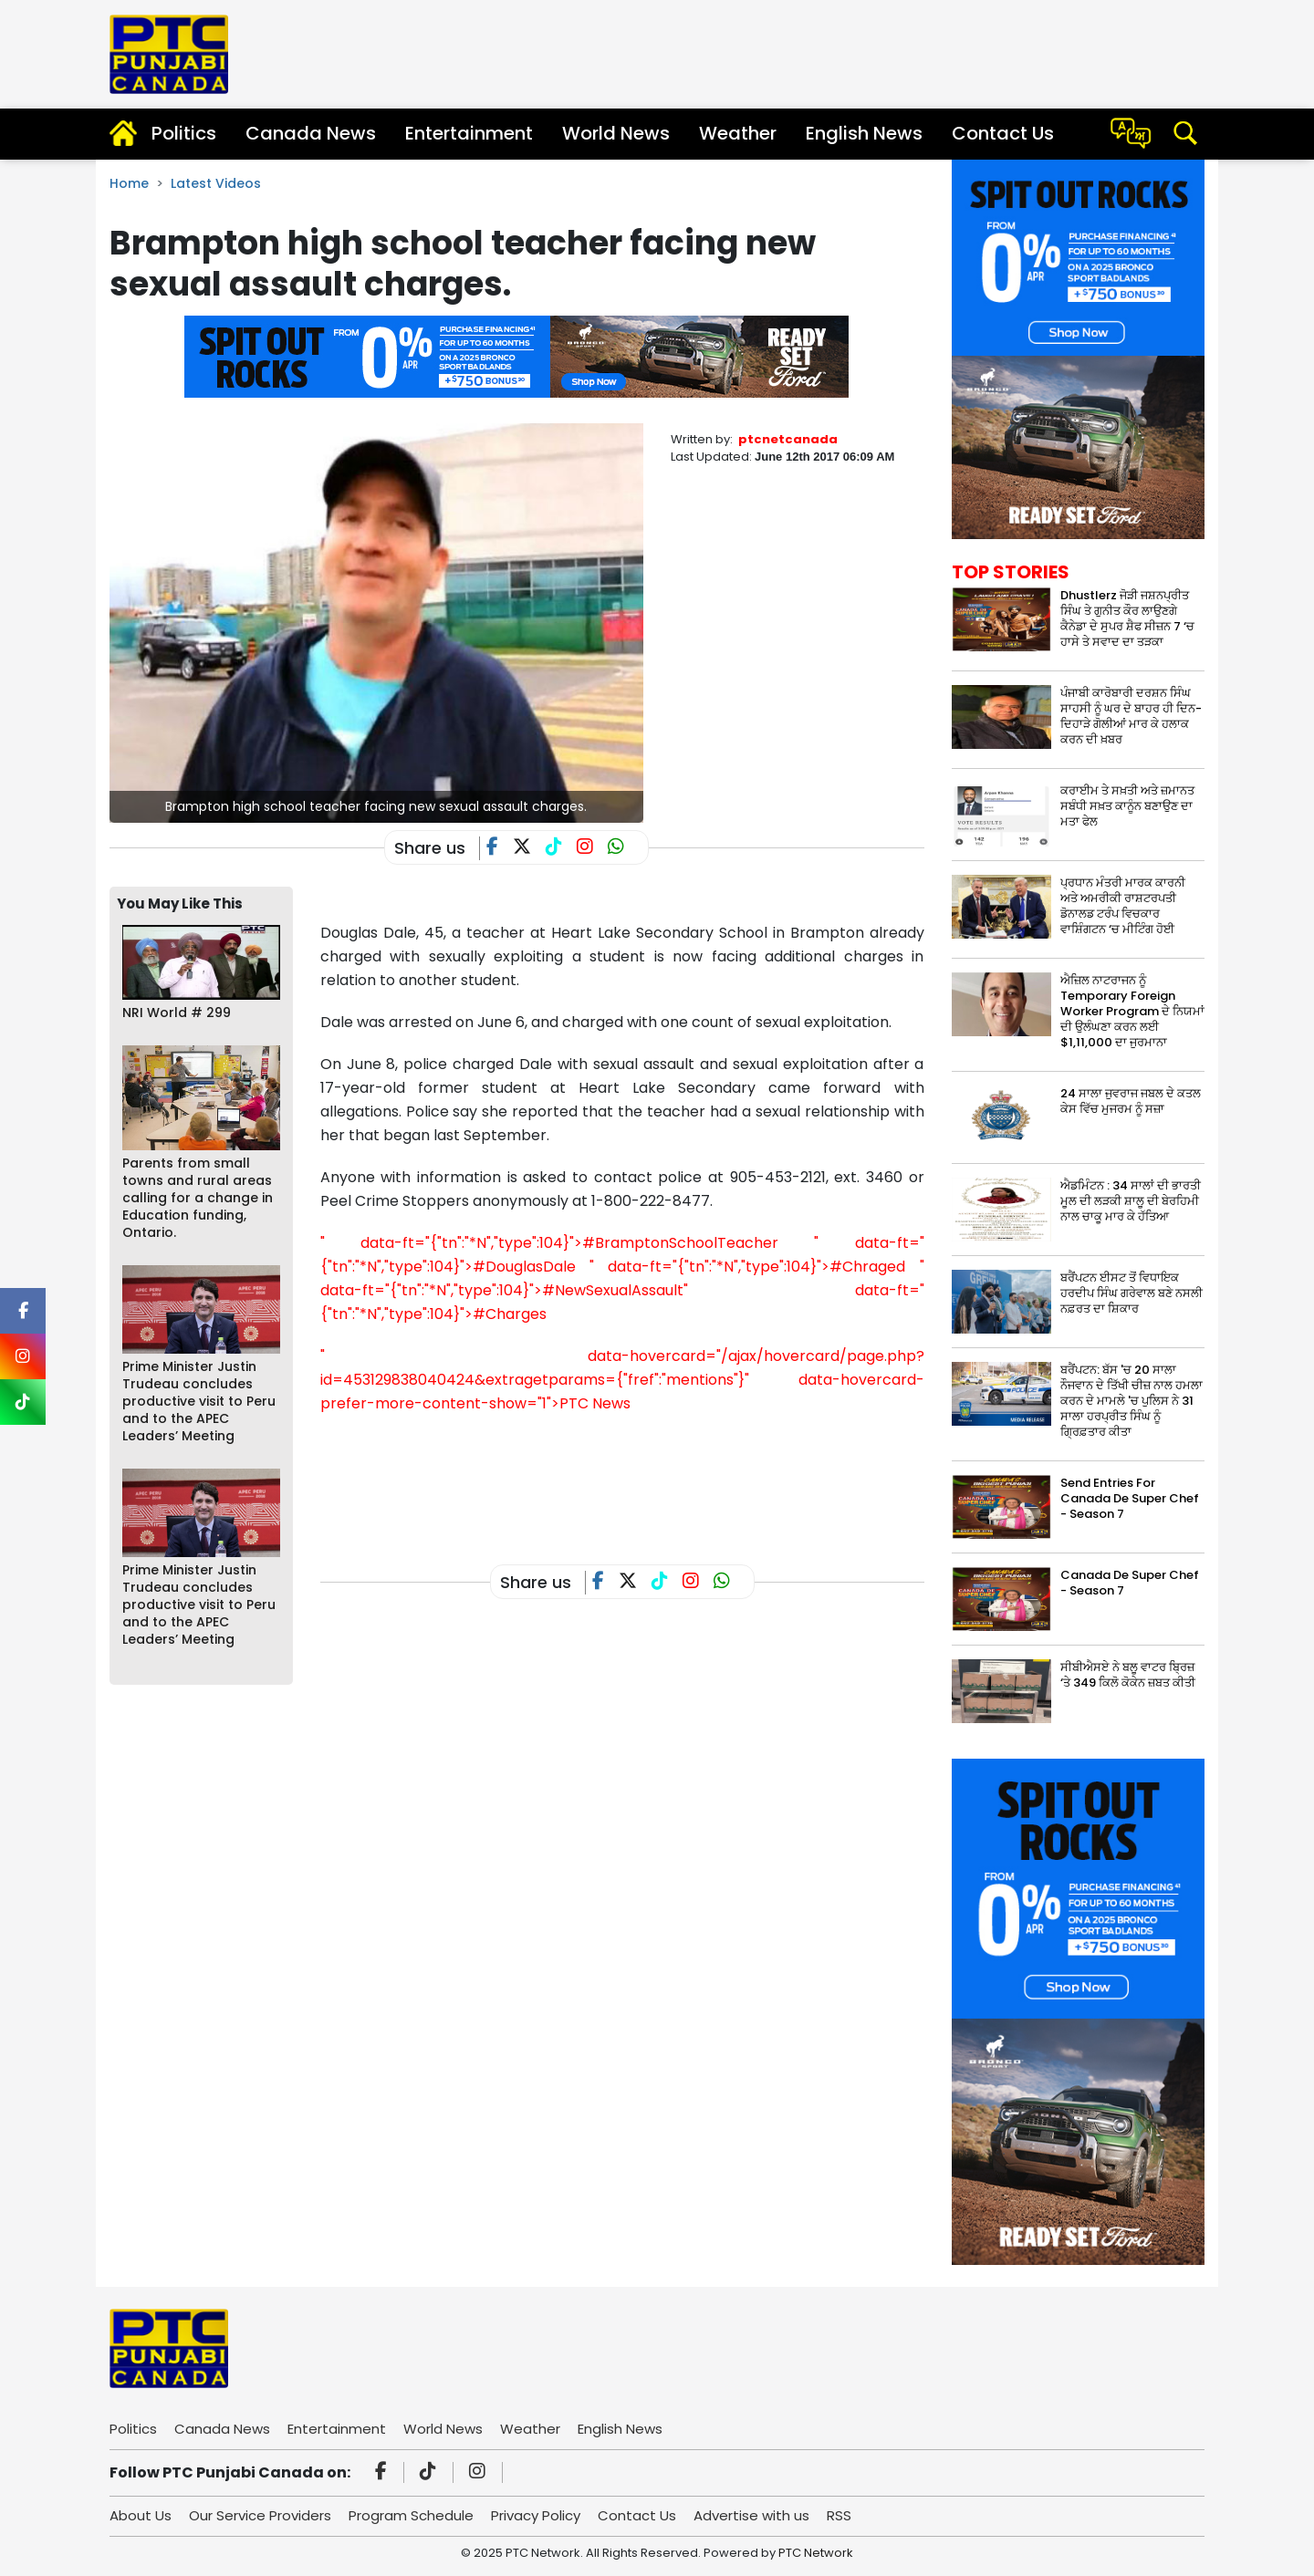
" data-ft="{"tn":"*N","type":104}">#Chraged (747, 1266)
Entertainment (469, 133)
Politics (183, 133)
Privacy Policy (535, 2515)
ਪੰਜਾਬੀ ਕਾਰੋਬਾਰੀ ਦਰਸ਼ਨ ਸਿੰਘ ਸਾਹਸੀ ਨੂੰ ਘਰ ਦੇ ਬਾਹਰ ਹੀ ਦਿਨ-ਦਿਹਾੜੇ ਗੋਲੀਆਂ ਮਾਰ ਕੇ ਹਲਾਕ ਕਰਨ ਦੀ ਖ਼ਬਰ (1131, 716)
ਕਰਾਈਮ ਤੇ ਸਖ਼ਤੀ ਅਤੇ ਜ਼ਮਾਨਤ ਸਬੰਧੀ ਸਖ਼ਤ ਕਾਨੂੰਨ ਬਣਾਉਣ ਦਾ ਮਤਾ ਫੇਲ (1127, 806)
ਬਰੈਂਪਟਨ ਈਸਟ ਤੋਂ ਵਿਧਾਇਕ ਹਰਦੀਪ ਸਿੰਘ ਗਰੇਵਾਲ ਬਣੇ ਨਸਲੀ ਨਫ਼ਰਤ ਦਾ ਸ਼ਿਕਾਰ (1131, 1293)
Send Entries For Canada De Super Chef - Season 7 (1129, 1498)
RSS (839, 2515)
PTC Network (815, 2552)
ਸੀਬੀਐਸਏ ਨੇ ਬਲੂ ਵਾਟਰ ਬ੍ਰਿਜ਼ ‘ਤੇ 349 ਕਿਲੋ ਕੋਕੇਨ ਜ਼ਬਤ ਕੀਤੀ (1127, 1674)
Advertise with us (751, 2515)
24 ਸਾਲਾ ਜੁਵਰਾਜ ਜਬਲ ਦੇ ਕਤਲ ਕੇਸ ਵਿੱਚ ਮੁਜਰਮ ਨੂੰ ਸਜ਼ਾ (1130, 1101)
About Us (141, 2515)
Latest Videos (216, 183)
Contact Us (1003, 133)
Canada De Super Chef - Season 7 (1129, 1582)
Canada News (310, 133)
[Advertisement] (652, 1475)
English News (864, 133)
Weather (738, 133)
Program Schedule (411, 2515)
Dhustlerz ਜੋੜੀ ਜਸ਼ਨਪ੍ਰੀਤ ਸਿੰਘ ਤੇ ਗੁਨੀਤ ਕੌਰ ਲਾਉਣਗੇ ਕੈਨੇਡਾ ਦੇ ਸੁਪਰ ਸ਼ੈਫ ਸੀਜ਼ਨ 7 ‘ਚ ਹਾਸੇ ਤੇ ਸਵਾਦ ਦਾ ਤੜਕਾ (1127, 618)
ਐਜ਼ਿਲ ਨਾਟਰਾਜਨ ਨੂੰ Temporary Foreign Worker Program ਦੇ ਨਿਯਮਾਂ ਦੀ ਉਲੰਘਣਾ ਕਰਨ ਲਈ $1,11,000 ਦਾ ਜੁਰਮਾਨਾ (1132, 1011)
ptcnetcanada (788, 439)
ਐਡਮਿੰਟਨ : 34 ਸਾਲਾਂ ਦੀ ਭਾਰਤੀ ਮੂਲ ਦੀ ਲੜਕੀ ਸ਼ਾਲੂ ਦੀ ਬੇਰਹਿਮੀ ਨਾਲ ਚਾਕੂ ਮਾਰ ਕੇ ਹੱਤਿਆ (1130, 1201)
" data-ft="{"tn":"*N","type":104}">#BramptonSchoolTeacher (549, 1242)
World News (616, 133)
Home (129, 183)
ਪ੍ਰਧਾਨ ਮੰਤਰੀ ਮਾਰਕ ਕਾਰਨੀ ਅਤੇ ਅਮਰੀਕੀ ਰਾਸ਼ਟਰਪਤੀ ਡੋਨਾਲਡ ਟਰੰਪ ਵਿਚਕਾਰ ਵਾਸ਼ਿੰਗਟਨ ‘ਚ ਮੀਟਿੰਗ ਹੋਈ (1122, 906)
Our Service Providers (260, 2515)
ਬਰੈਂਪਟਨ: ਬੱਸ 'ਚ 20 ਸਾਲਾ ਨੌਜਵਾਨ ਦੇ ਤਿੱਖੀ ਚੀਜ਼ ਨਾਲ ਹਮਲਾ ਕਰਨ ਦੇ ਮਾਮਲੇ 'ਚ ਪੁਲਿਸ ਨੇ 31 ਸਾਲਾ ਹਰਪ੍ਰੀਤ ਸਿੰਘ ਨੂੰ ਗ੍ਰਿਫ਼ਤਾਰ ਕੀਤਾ (1131, 1400)
